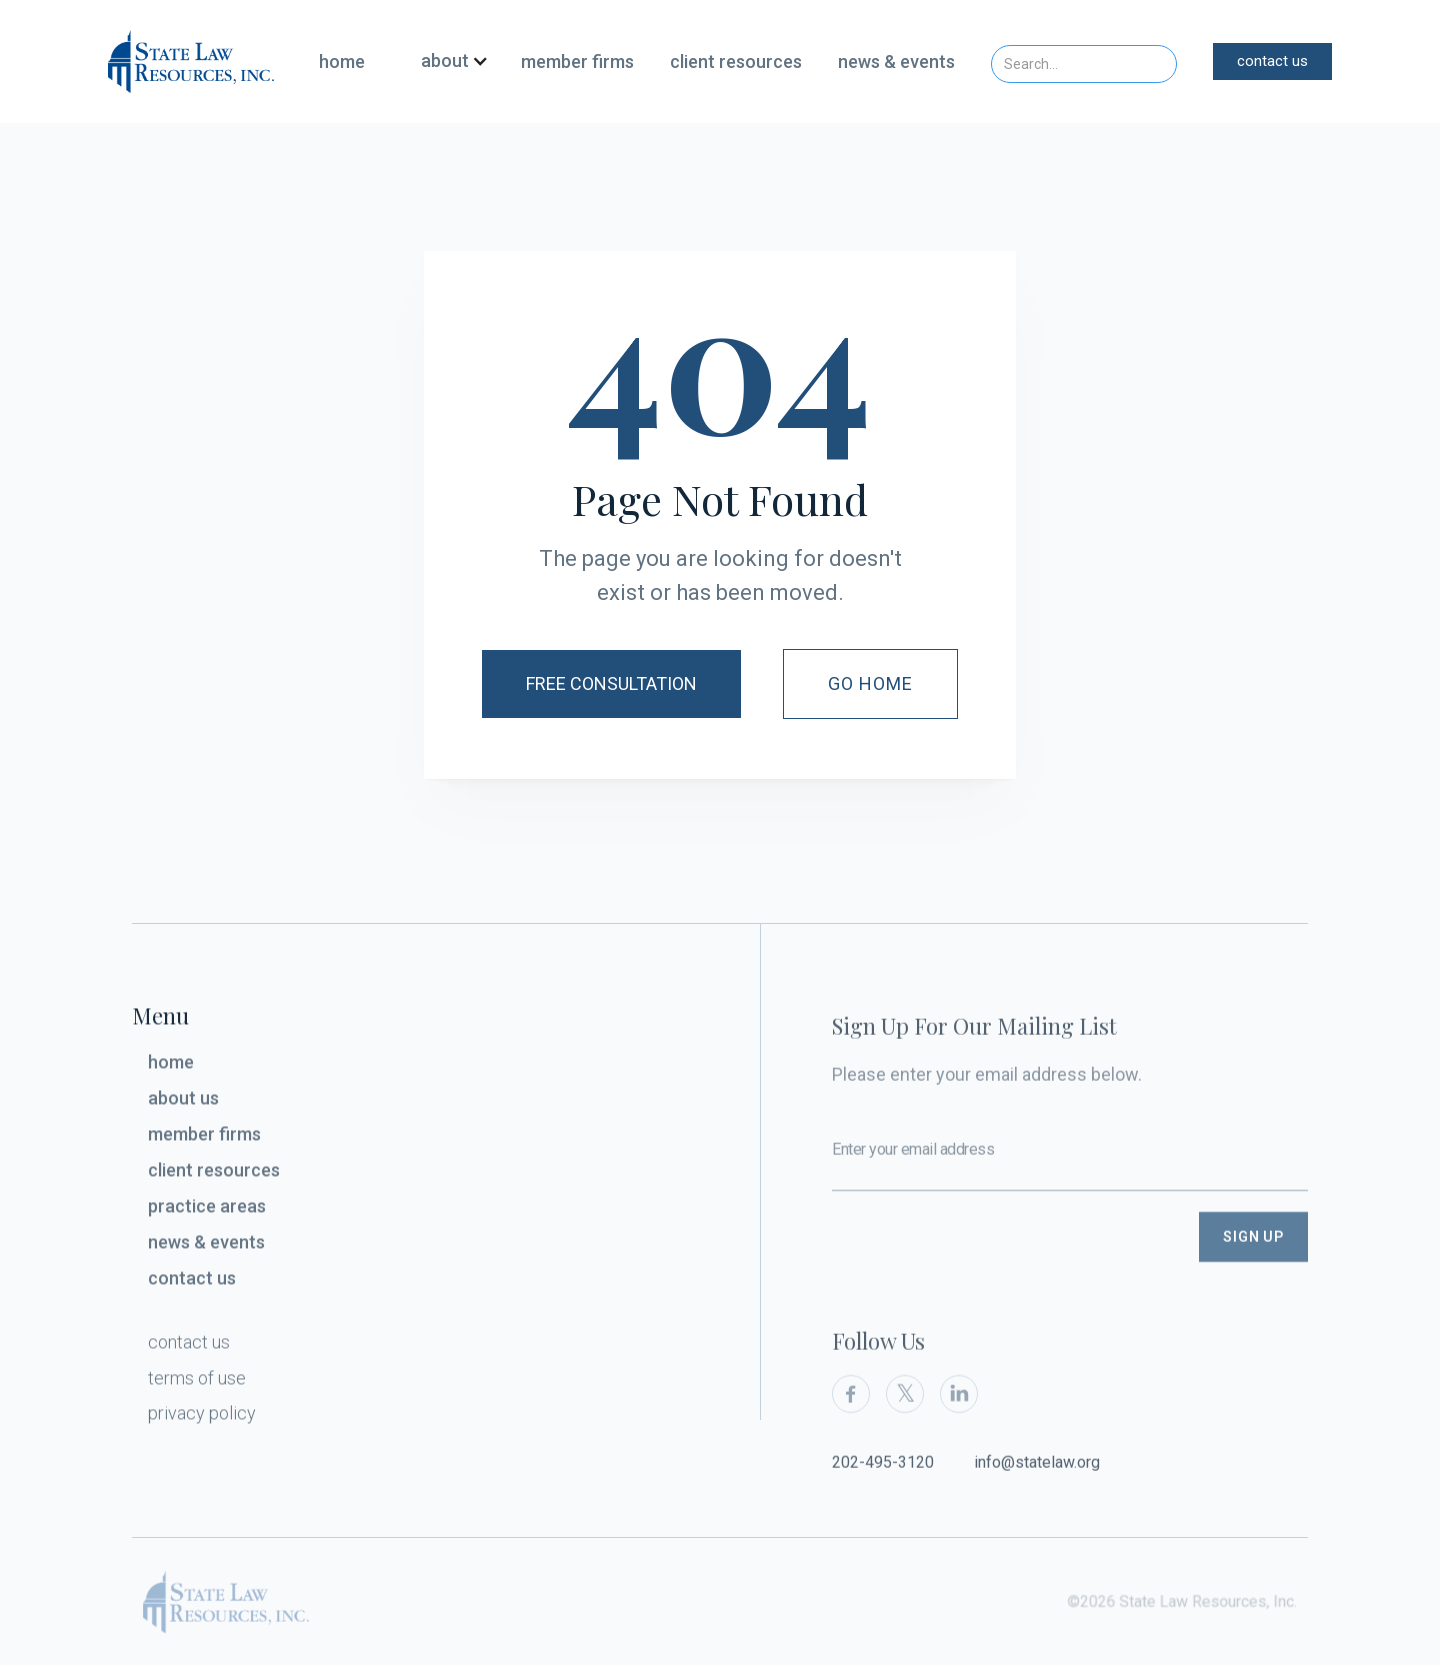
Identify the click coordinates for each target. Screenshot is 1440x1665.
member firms (577, 61)
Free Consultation (611, 683)
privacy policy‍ (202, 1417)
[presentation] (984, 1271)
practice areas (207, 1210)
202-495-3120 (883, 1482)
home (342, 61)
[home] (191, 61)
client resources (736, 61)
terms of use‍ (197, 1382)
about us (183, 1103)
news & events (896, 61)
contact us (1272, 61)
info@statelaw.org (1037, 1482)
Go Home (871, 683)
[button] (447, 61)
